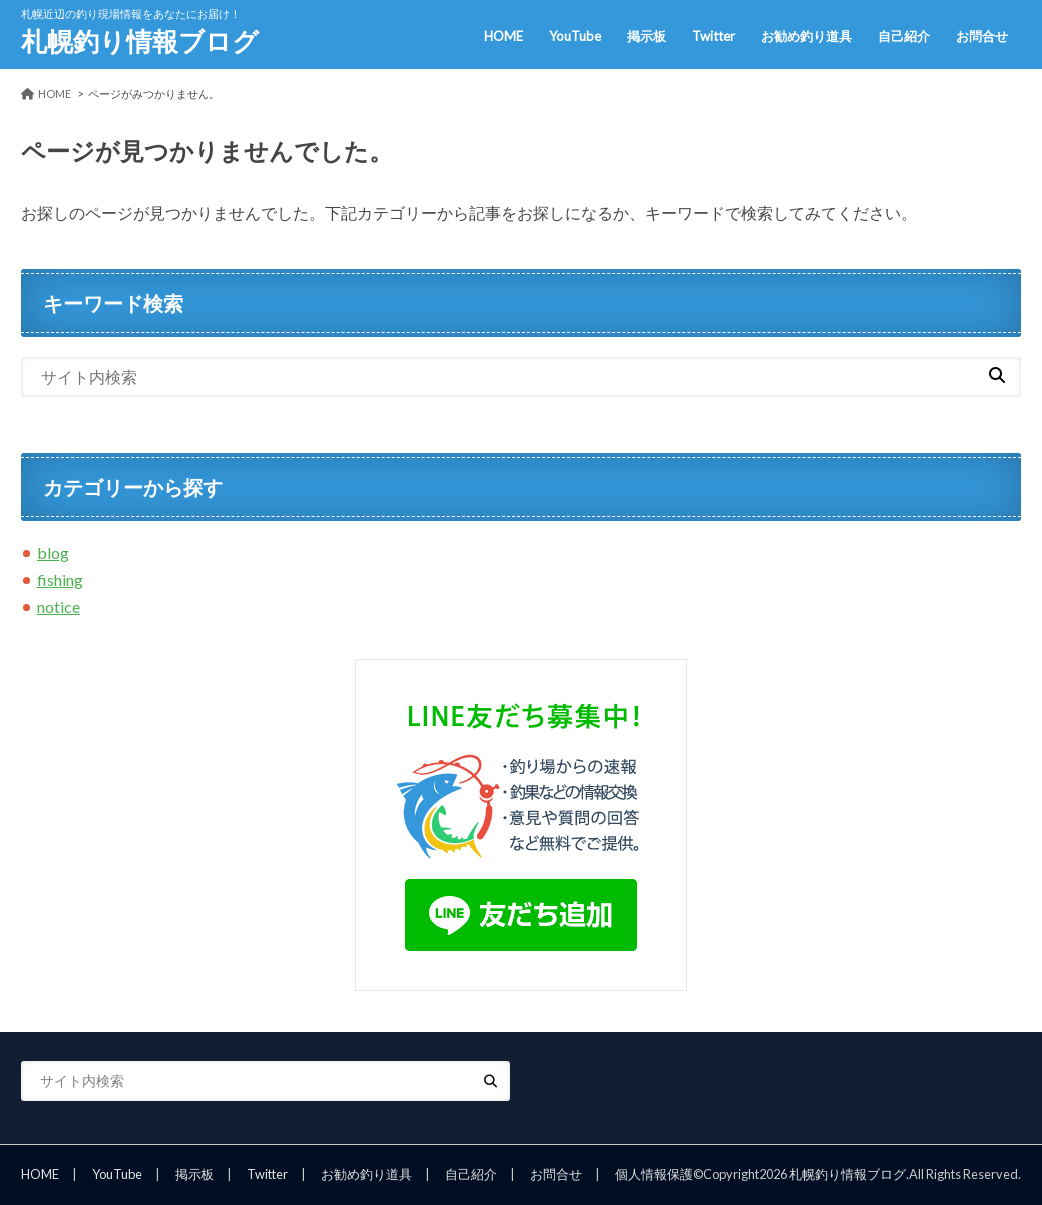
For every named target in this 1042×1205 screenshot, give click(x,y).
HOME (503, 36)
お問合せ (982, 36)
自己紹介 (904, 36)
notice (58, 606)
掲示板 (646, 36)
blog (53, 552)
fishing (60, 579)
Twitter (713, 36)
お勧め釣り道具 (806, 36)
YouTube (575, 36)
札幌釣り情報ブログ (140, 41)
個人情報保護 (654, 1174)
